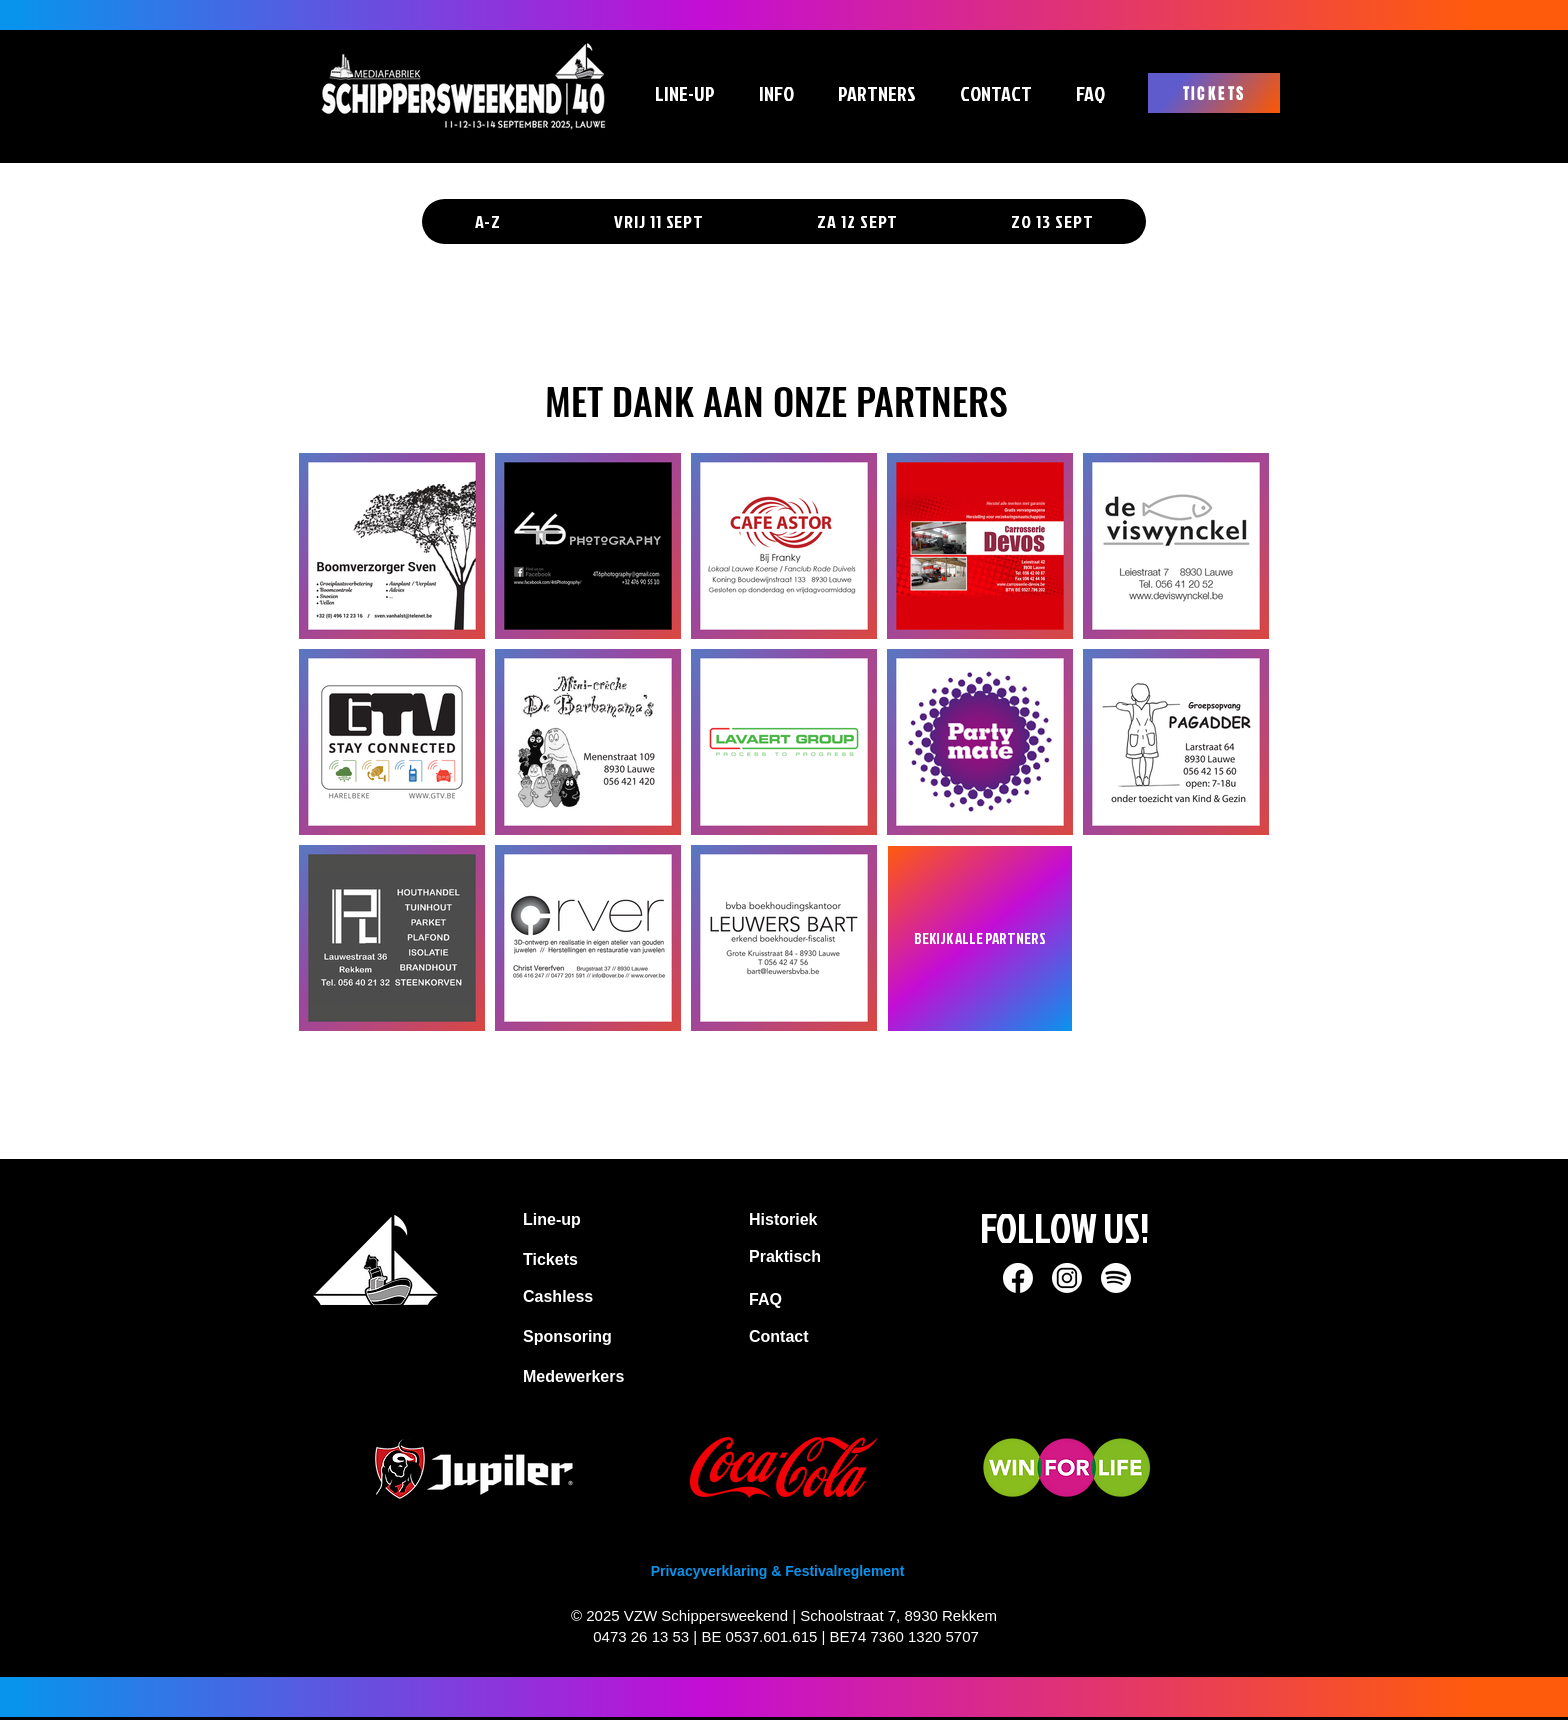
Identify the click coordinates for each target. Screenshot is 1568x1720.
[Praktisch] (824, 1257)
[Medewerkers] (594, 1377)
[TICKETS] (1214, 93)
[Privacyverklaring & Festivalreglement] (777, 1572)
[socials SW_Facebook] (1018, 1278)
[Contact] (798, 1337)
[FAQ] (793, 1300)
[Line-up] (590, 1220)
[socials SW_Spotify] (1116, 1278)
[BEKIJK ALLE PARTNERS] (980, 938)
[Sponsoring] (621, 1337)
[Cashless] (621, 1297)
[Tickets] (598, 1260)
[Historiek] (824, 1220)
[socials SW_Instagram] (1067, 1278)
